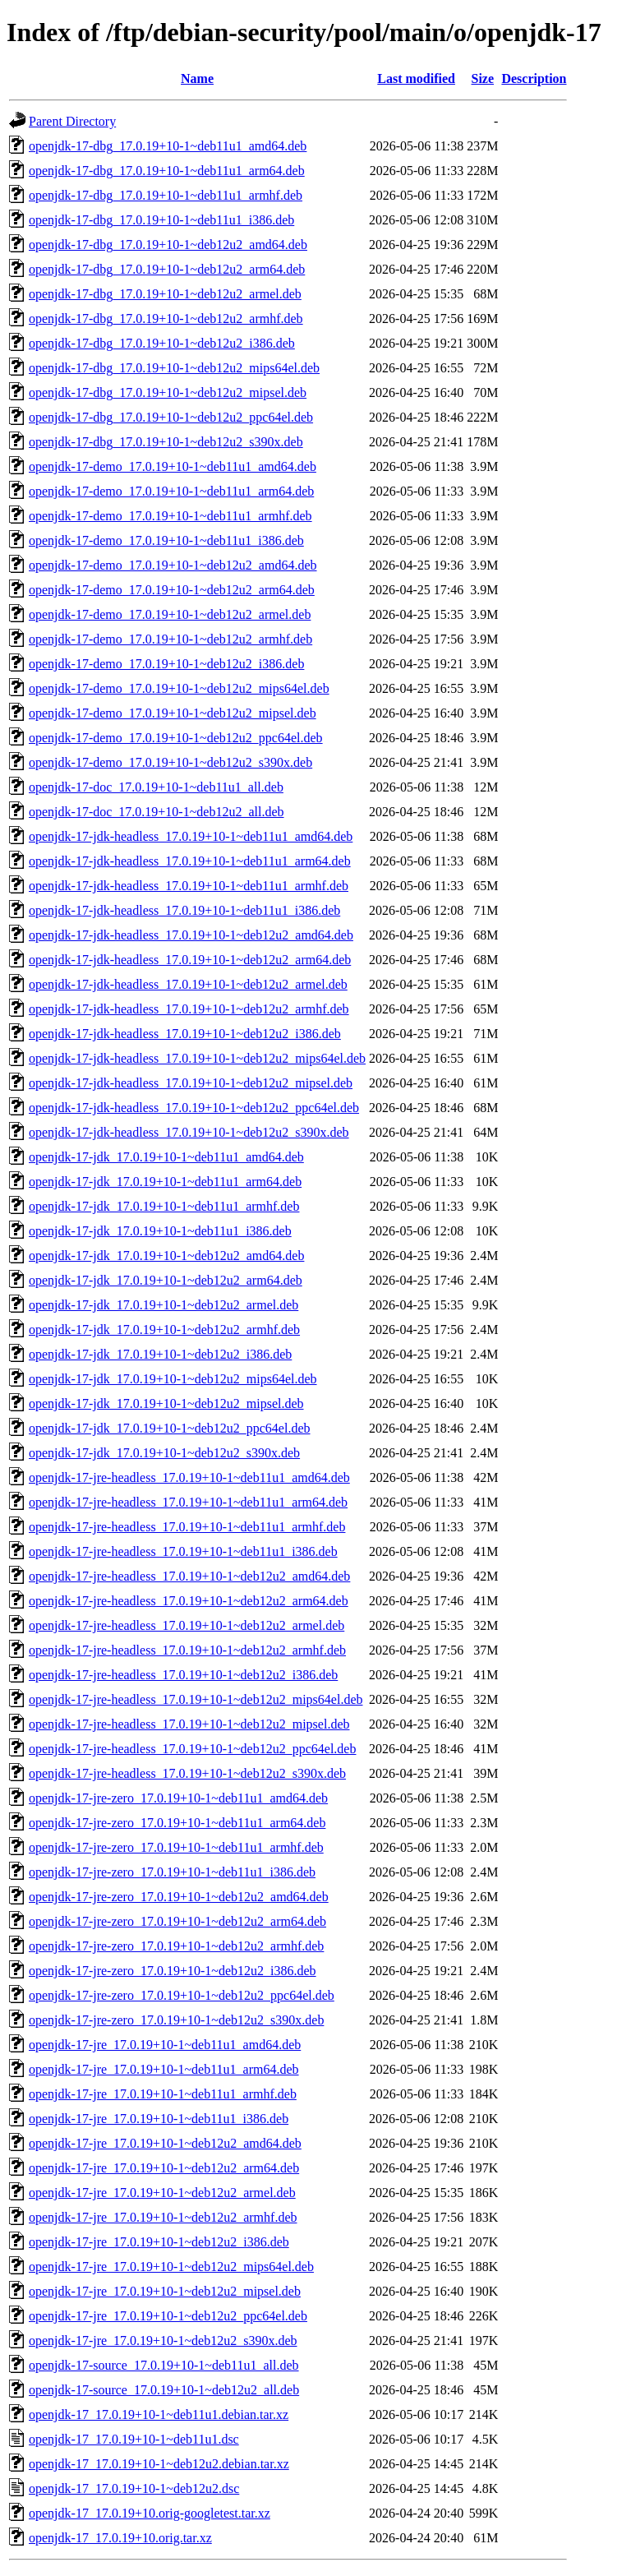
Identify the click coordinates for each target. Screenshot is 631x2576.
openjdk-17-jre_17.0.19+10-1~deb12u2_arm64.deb (164, 2168)
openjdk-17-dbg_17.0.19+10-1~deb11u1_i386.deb (161, 220)
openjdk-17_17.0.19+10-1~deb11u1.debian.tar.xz (158, 2414)
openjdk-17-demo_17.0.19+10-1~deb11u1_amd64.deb (172, 466)
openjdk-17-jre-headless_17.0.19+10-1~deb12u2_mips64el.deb (195, 1699)
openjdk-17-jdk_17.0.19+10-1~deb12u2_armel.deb (163, 1305)
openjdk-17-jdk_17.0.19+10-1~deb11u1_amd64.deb (166, 1157)
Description (533, 78)
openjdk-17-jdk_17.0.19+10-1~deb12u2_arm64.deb (165, 1280)
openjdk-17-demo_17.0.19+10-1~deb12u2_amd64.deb (173, 565)
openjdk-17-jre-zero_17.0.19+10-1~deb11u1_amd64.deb (178, 1798)
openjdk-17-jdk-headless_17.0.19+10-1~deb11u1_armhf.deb (188, 886)
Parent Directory (72, 121)
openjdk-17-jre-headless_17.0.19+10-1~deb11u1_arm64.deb (188, 1502)
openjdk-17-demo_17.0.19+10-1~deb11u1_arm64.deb (171, 491)
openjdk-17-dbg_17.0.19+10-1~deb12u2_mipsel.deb (167, 392)
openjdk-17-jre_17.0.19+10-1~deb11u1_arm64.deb (164, 2069)
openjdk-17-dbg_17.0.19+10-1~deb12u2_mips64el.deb (174, 368)
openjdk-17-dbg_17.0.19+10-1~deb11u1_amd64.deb (167, 146)
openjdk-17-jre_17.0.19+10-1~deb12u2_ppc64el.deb (168, 2316)
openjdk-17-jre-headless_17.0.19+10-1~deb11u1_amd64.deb (189, 1477)
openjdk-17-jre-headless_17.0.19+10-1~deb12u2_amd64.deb (189, 1576)
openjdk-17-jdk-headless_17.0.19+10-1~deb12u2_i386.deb (185, 1034)
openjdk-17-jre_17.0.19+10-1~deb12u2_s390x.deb (163, 2340)
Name (197, 78)
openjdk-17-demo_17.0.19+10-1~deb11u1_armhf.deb (170, 516)
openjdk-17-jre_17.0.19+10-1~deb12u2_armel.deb (162, 2193)
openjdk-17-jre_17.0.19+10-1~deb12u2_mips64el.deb (171, 2267)
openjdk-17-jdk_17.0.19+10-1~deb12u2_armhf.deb (164, 1329)
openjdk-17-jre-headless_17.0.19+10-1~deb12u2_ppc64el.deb (192, 1749)
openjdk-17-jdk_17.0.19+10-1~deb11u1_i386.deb (160, 1231)
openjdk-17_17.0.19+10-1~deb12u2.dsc (134, 2488)
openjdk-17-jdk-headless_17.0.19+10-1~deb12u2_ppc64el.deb (194, 1108)
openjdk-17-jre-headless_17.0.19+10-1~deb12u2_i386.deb (183, 1675)
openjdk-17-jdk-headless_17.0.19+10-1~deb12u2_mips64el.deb (197, 1058)
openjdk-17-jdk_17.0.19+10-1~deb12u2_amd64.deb (166, 1256)
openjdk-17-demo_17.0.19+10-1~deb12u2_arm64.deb (172, 590)
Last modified (416, 78)
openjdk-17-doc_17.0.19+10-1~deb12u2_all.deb (156, 812)
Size (483, 78)
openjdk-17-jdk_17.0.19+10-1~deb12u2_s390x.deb (164, 1453)
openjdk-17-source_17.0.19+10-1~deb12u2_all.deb (164, 2390)
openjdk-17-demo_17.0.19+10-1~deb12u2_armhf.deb (170, 639)
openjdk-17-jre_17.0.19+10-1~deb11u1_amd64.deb (165, 2045)
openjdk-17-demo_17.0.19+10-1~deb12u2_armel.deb (170, 614)
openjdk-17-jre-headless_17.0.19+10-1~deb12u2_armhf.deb (187, 1650)
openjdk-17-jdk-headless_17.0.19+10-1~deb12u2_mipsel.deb (190, 1083)
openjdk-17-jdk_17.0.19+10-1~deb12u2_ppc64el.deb (170, 1428)
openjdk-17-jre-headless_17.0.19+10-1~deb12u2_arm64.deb (188, 1601)
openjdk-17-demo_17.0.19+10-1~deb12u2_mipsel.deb (172, 713)
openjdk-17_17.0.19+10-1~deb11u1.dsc (134, 2439)
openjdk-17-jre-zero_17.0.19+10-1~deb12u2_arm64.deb (177, 1921)
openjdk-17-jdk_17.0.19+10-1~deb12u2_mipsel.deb (166, 1403)
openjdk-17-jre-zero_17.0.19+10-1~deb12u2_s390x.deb (176, 2020)
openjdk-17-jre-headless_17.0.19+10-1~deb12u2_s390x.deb (187, 1773)
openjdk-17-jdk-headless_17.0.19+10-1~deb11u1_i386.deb (184, 910)
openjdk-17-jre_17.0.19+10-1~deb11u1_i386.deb (158, 2119)
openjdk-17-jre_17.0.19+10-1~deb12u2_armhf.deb (163, 2217)
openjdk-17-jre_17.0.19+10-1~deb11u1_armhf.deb (163, 2094)
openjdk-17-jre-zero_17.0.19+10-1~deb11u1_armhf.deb (176, 1847)
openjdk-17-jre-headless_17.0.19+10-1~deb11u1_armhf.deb (187, 1527)
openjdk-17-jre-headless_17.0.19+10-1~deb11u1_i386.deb (183, 1551)
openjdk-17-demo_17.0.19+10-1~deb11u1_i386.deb (166, 540)
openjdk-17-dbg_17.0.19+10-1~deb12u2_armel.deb (165, 294)
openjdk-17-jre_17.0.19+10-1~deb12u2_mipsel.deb (165, 2291)
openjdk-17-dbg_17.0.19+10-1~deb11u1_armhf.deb (165, 195)
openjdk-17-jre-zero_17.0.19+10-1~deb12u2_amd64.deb (179, 1897)
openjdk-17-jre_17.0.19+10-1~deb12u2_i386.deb (159, 2242)
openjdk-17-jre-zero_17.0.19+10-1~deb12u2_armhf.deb (176, 1946)
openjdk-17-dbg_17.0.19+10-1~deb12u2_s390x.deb (166, 442)
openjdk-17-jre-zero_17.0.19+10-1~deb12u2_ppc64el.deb (181, 1995)
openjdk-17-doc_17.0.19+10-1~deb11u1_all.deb (156, 787)
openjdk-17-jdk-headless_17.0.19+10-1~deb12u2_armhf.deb (189, 1009)
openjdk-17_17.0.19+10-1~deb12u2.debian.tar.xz (159, 2464)
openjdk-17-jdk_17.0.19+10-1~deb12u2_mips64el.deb (173, 1379)
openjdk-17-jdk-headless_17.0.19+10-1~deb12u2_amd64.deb (191, 935)
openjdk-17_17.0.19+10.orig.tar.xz (120, 2538)
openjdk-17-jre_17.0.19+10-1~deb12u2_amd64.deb (165, 2143)
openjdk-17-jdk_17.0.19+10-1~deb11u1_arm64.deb (165, 1182)
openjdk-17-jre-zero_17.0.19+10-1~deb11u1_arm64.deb (177, 1823)
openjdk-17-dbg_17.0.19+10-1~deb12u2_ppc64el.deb (171, 417)
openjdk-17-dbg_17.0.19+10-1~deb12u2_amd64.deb (168, 245)
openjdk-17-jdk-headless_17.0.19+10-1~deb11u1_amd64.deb (190, 836)
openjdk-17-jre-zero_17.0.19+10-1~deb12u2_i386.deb (172, 1971)
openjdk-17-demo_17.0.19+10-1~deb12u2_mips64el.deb (179, 688)
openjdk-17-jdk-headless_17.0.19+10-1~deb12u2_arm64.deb (190, 960)
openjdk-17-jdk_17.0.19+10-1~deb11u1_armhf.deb (164, 1206)
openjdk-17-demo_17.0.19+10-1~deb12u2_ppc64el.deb (176, 738)
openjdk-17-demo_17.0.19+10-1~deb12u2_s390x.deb (170, 762)
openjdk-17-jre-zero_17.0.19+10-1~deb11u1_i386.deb (172, 1872)
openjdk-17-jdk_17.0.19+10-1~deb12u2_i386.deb (160, 1354)
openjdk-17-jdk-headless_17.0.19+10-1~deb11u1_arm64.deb (190, 861)
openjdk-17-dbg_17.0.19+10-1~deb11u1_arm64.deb (167, 171)
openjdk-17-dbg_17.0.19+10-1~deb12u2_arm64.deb (167, 269)
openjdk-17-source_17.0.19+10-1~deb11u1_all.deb (164, 2365)
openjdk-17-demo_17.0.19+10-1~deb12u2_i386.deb (166, 664)
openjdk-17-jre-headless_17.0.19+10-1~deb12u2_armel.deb (186, 1625)
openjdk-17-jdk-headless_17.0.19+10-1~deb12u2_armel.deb (188, 984)
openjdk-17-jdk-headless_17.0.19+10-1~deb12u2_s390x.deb (189, 1132)
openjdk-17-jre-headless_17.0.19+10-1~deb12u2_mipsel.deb (189, 1724)
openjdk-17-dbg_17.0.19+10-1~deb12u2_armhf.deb (166, 318)
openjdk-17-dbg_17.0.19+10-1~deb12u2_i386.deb (162, 343)
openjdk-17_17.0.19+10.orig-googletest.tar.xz (149, 2513)
